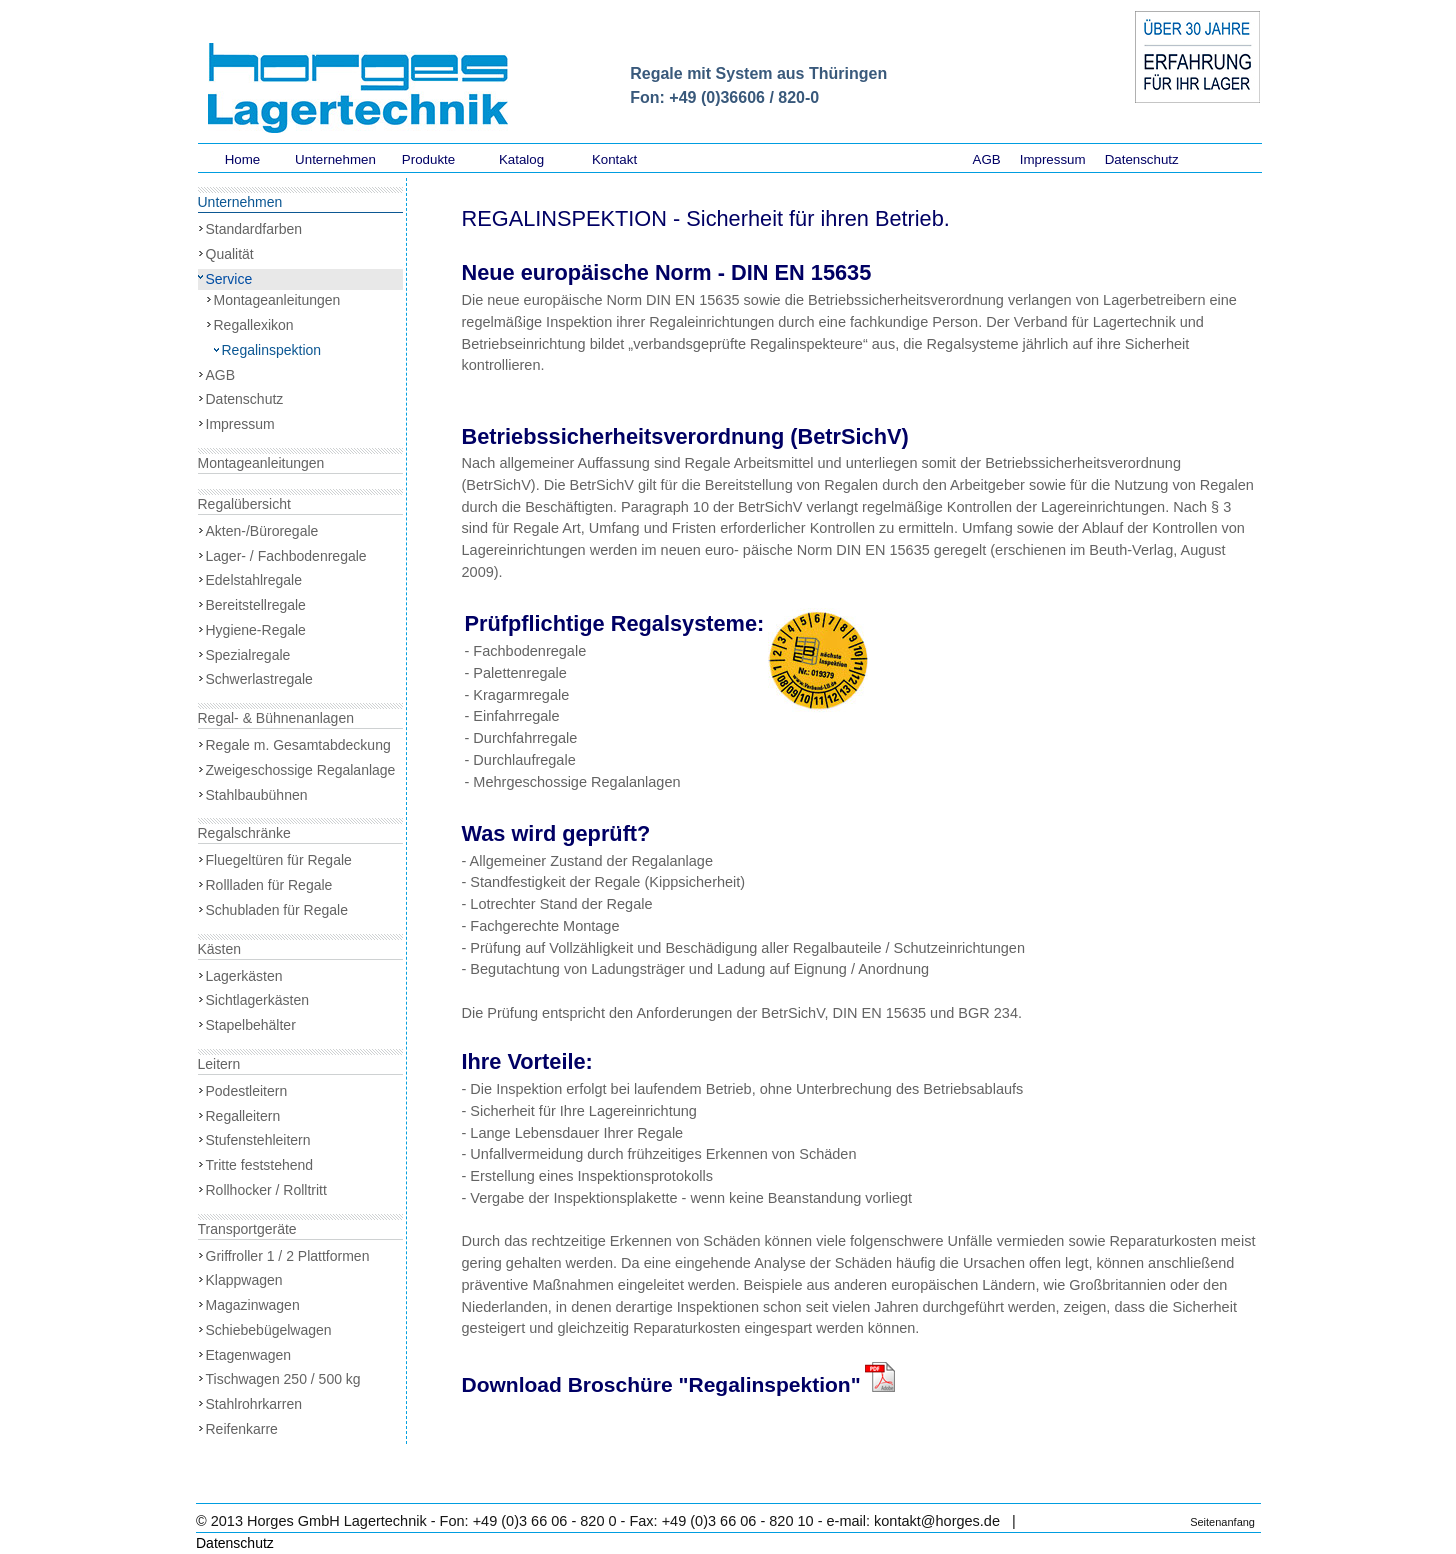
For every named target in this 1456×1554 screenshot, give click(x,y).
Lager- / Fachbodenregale (286, 556)
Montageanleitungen (277, 300)
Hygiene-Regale (256, 630)
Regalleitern (243, 1116)
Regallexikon (254, 325)
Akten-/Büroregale (262, 531)
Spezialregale (248, 655)
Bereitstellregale (256, 605)
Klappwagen (244, 1280)
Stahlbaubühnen (257, 795)
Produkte (428, 159)
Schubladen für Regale (277, 910)
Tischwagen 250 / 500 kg (283, 1379)
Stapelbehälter (251, 1025)
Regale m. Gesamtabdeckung (298, 745)
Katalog (521, 159)
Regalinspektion (272, 350)
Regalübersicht (244, 504)
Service (229, 279)
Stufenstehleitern (258, 1140)
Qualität (230, 254)
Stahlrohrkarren (254, 1404)
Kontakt (614, 159)
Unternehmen (335, 159)
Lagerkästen (244, 976)
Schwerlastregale (259, 679)
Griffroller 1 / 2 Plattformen (288, 1256)
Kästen (220, 949)
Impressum (1053, 159)
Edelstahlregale (254, 580)
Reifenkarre (242, 1429)
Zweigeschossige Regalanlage (301, 770)
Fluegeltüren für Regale (279, 860)
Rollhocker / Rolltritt (266, 1190)
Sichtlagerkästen (258, 1000)
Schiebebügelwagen (269, 1330)
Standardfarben (254, 229)
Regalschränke (244, 833)
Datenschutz (1142, 159)
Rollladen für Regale (269, 885)
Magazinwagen (253, 1305)
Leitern (219, 1064)
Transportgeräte (247, 1229)
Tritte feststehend (260, 1165)
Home (243, 159)
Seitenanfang (1222, 1522)
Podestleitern (247, 1091)
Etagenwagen (249, 1355)
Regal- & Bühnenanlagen (276, 718)
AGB (987, 159)
